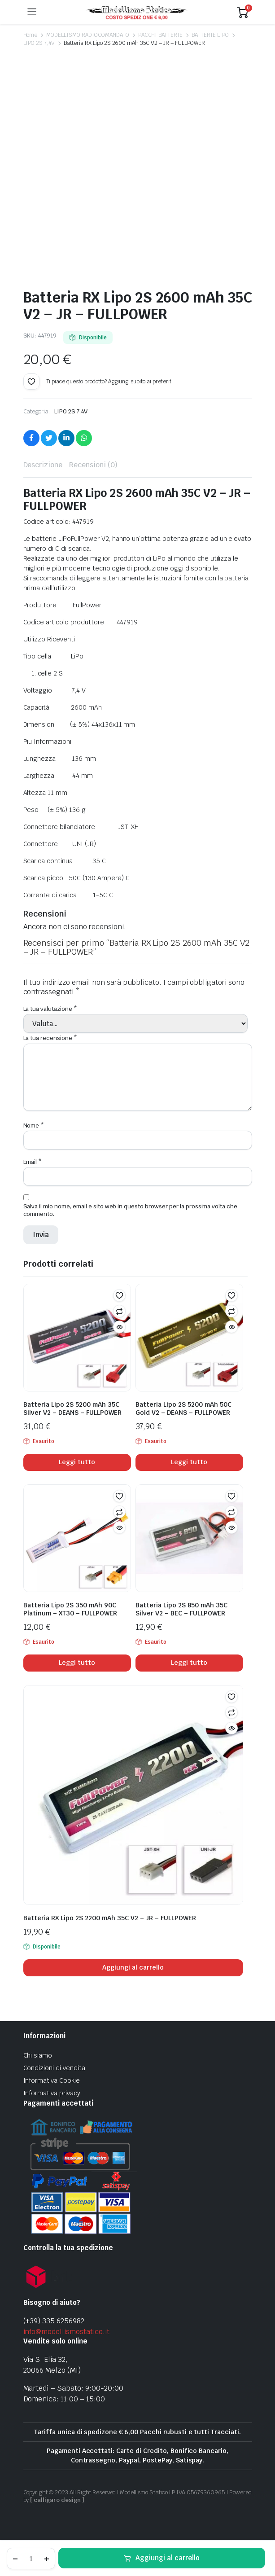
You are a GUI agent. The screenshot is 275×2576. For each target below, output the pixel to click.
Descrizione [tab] (43, 465)
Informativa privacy (51, 2093)
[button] (31, 381)
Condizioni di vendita (54, 2068)
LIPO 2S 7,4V (39, 43)
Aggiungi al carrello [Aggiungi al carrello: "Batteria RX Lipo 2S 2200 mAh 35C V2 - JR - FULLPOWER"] (132, 1967)
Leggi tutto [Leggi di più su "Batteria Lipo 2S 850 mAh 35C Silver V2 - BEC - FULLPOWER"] (189, 1663)
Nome (33, 1125)
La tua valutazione (50, 1009)
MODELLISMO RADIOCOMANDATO (87, 35)
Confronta (119, 1311)
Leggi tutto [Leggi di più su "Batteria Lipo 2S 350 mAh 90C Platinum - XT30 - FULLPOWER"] (77, 1663)
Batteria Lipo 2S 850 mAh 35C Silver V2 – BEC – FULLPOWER (181, 1609)
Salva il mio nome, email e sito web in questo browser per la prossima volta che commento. (130, 1210)
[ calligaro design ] (57, 2500)
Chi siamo (37, 2055)
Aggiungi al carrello (167, 2558)
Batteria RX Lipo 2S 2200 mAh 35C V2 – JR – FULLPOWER (109, 1918)
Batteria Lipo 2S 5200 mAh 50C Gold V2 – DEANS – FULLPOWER (183, 1408)
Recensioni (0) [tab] (93, 465)
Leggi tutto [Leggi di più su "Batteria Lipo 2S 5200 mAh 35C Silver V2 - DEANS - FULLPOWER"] (77, 1462)
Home (30, 35)
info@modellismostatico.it (66, 2331)
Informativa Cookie (51, 2080)
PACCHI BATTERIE (160, 35)
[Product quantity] (31, 2558)
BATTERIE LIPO (210, 35)
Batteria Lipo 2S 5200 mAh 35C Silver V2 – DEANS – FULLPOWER (72, 1408)
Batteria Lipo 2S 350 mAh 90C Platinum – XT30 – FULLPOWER (70, 1609)
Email (32, 1162)
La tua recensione (50, 1038)
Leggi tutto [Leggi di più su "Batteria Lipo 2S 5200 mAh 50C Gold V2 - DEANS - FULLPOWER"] (189, 1462)
